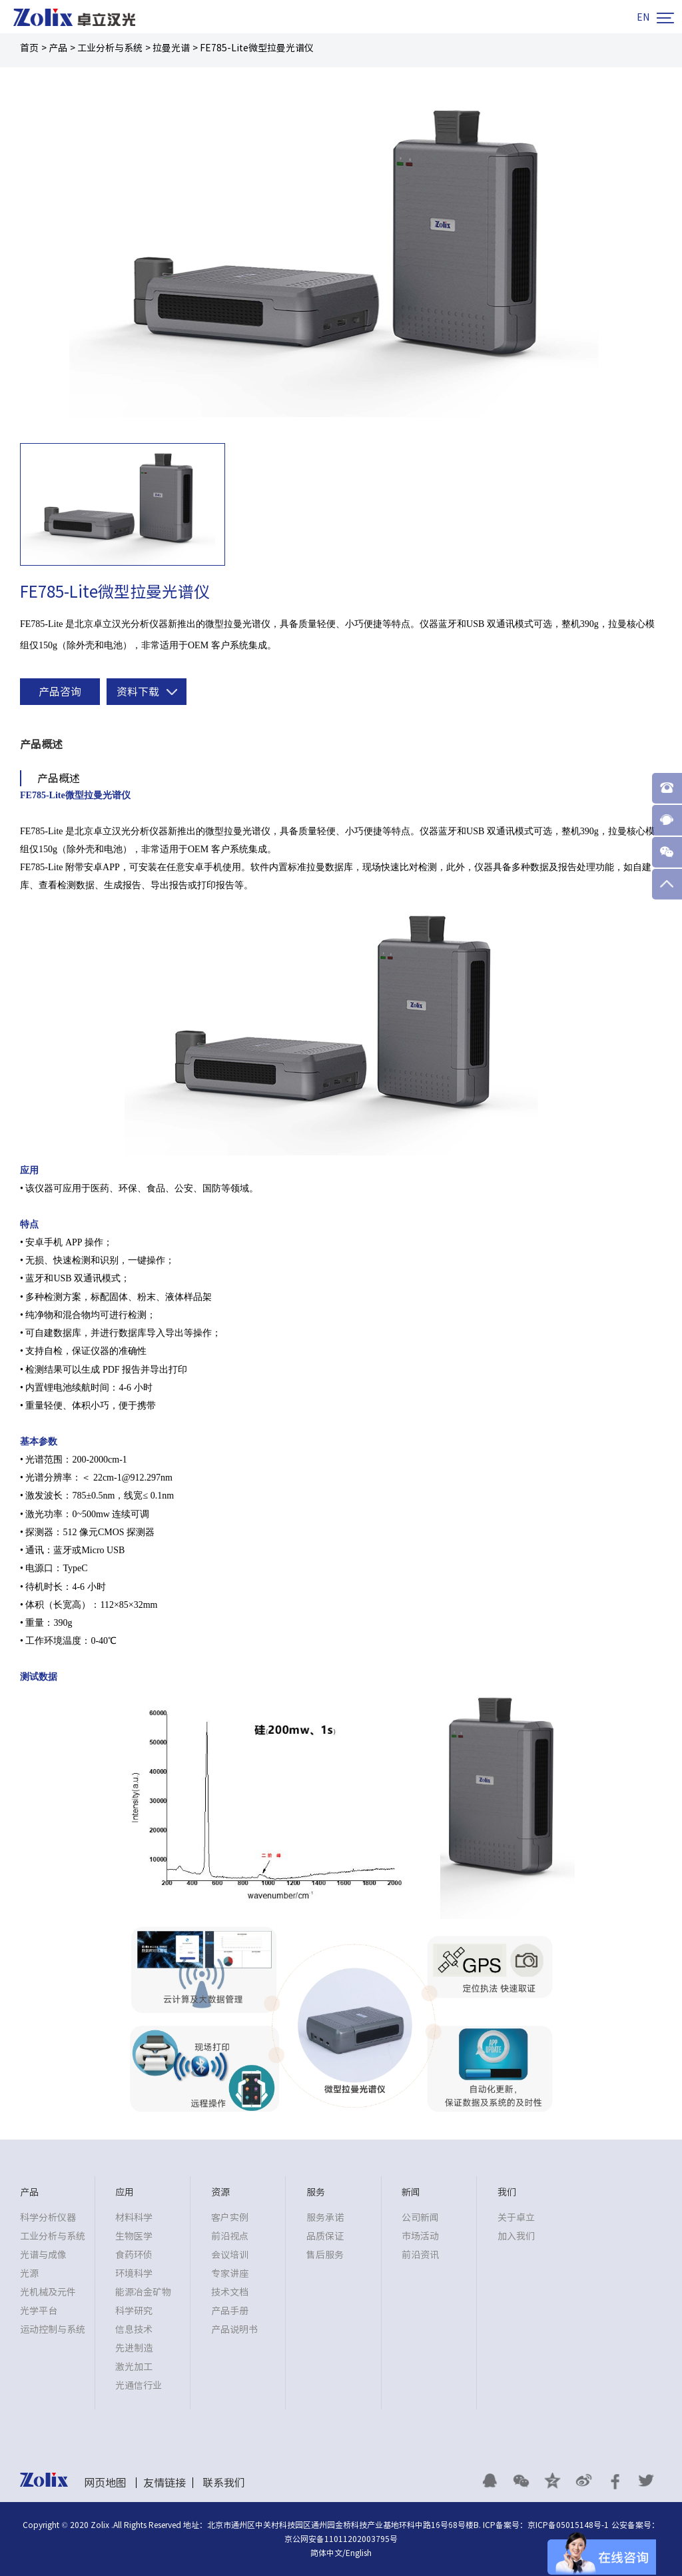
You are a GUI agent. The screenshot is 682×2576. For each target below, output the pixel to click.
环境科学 (134, 2273)
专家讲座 (229, 2273)
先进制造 (134, 2348)
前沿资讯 (420, 2254)
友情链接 (164, 2482)
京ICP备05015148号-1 (568, 2525)
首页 (29, 48)
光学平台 (38, 2310)
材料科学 (134, 2217)
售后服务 (325, 2254)
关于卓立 (516, 2217)
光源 (29, 2273)
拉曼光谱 (171, 48)
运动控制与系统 (52, 2329)
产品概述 (41, 744)
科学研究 (134, 2310)
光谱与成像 (43, 2254)
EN (643, 17)
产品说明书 (234, 2329)
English (359, 2553)
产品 (58, 48)
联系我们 (223, 2482)
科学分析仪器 (48, 2217)
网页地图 (105, 2482)
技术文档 (229, 2292)
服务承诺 (325, 2217)
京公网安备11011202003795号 (341, 2539)
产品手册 (229, 2310)
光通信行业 (138, 2385)
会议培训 (229, 2254)
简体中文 (326, 2553)
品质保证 (325, 2236)
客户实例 (229, 2217)
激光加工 (134, 2366)
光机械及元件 (48, 2292)
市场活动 (420, 2236)
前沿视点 (229, 2236)
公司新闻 (420, 2217)
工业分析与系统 (110, 48)
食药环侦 (134, 2254)
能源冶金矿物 (143, 2292)
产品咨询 (60, 691)
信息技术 (134, 2329)
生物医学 (134, 2236)
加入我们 (516, 2236)
